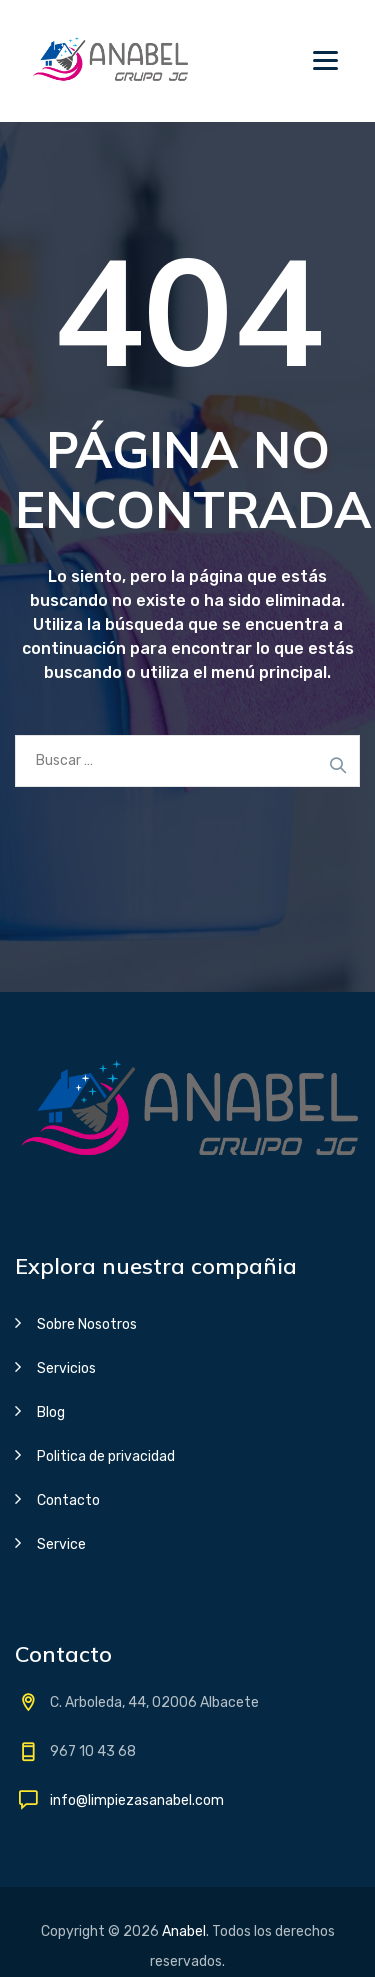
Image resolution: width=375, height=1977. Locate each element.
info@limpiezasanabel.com (137, 1800)
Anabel (184, 1931)
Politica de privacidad (106, 1456)
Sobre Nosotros (87, 1324)
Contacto (68, 1500)
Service (61, 1544)
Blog (51, 1412)
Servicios (66, 1368)
